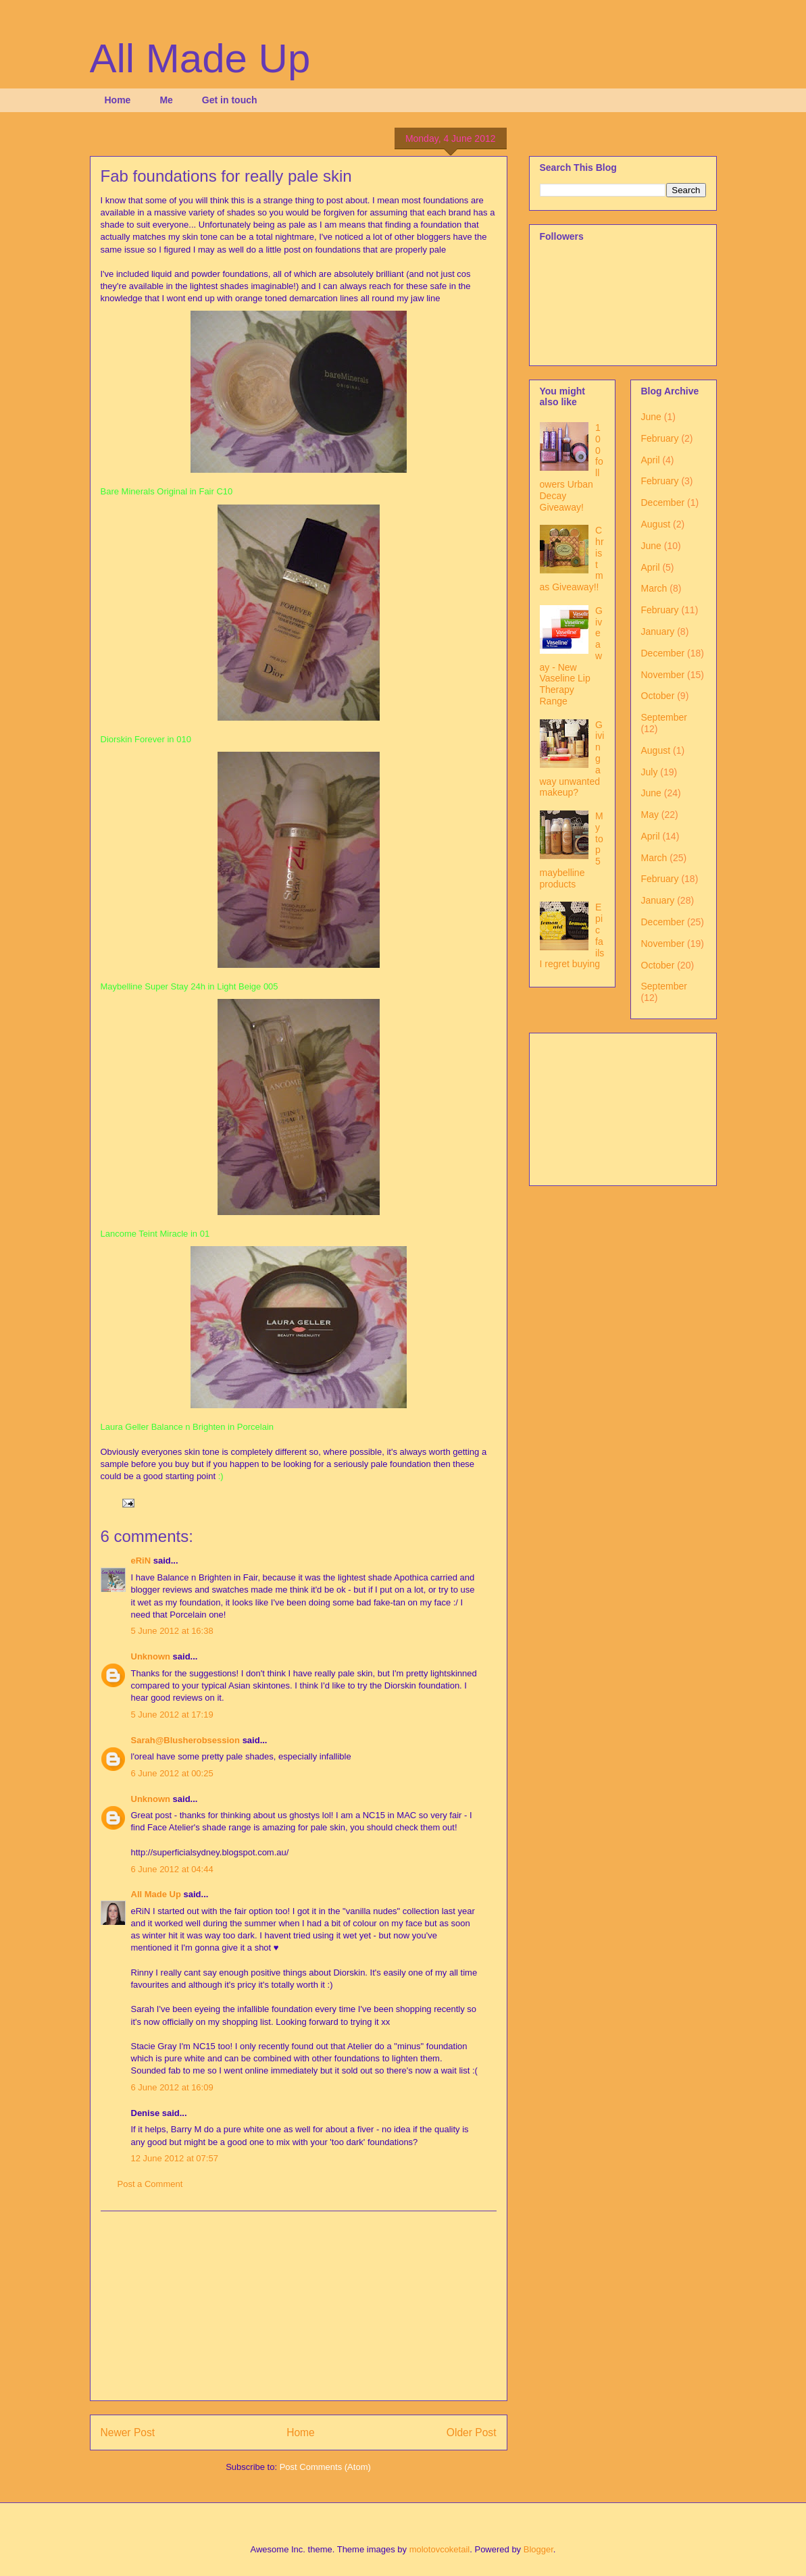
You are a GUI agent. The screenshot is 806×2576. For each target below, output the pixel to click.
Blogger (538, 2549)
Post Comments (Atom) (325, 2467)
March (654, 588)
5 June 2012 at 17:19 (172, 1714)
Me (165, 100)
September (664, 717)
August (656, 524)
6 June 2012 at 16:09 (172, 2087)
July (649, 772)
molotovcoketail (439, 2549)
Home (118, 100)
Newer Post (128, 2432)
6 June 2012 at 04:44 (172, 1869)
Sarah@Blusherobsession (186, 1740)
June (651, 416)
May (650, 814)
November (663, 674)
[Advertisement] (298, 2305)
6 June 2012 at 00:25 (172, 1773)
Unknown (151, 1656)
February (660, 438)
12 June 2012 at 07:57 (174, 2158)
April (650, 460)
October (658, 695)
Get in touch (229, 100)
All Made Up (200, 58)
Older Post (472, 2432)
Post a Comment (150, 2184)
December (663, 502)
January (658, 631)
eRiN (141, 1560)
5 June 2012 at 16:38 (172, 1631)
